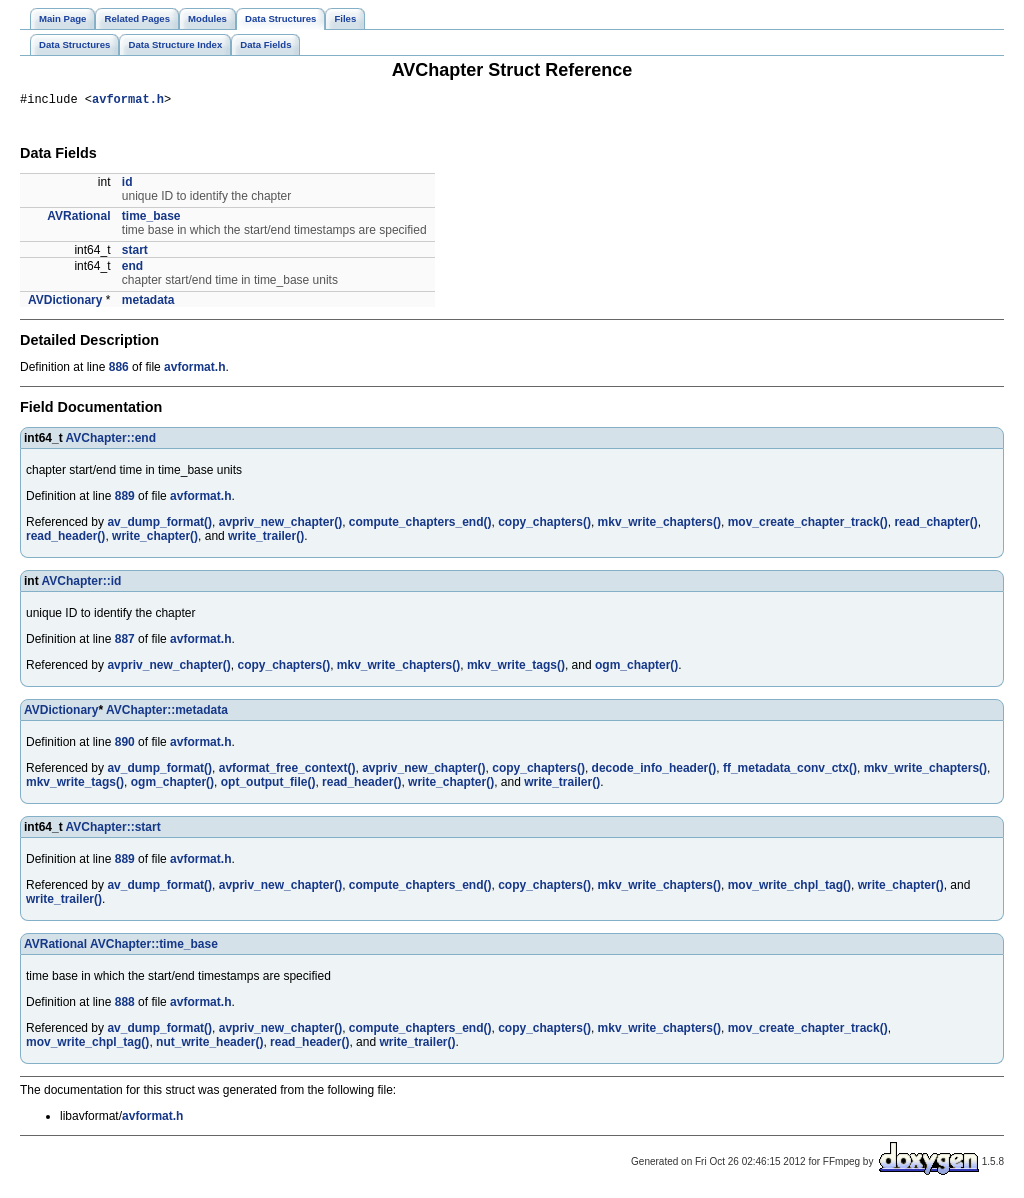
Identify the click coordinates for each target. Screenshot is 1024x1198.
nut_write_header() (209, 1045)
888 (125, 1005)
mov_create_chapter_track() (808, 525)
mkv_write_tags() (516, 668)
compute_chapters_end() (420, 525)
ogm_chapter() (636, 668)
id (127, 185)
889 (125, 499)
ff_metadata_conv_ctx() (790, 771)
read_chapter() (935, 525)
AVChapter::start (113, 830)
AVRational (78, 219)
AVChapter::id (82, 584)
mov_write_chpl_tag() (789, 888)
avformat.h (128, 101)
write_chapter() (155, 539)
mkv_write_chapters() (659, 525)
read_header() (65, 539)
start (135, 253)
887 (125, 642)
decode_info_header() (654, 771)
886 (119, 370)
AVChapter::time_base (154, 947)
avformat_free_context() (287, 771)
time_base (151, 219)
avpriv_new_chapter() (280, 525)
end (132, 269)
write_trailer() (266, 539)
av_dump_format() (159, 525)
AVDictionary (65, 303)
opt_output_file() (268, 785)
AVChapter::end (111, 441)
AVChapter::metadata (167, 713)
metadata (148, 303)
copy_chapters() (544, 525)
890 (125, 745)
